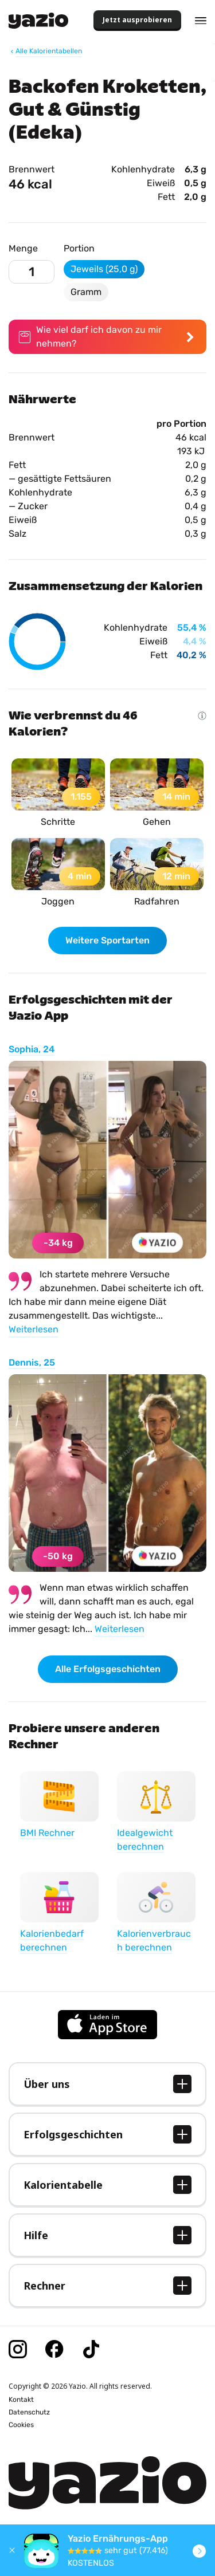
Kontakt (21, 2400)
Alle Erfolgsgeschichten (108, 1668)
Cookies (21, 2425)
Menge (23, 248)
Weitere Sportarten (107, 940)
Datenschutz (29, 2412)
